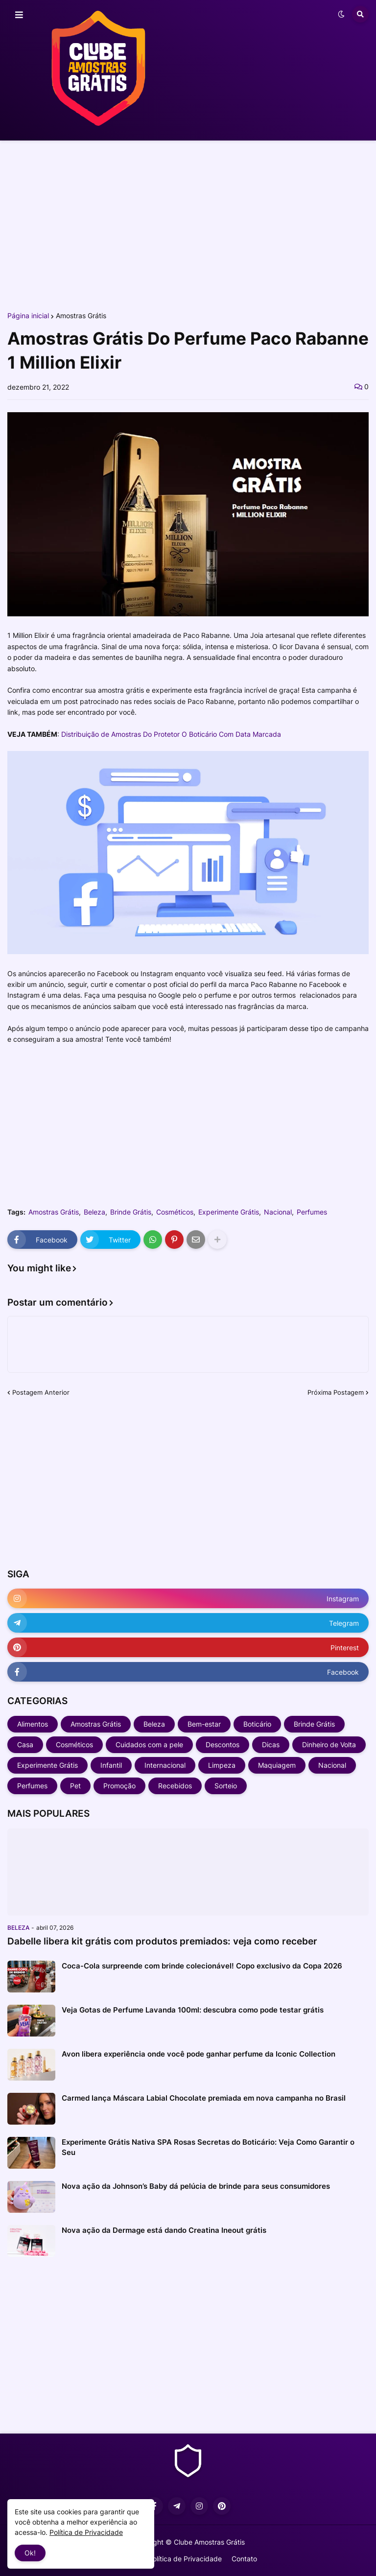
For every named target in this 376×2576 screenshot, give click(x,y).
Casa (25, 1744)
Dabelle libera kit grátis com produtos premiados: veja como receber (162, 1941)
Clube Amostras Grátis (209, 2542)
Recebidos (175, 1785)
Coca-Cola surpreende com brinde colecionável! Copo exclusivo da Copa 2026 (202, 1965)
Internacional (165, 1765)
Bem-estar (204, 1724)
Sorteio (225, 1785)
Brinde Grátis (130, 1212)
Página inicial (28, 315)
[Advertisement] (188, 224)
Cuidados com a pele (149, 1744)
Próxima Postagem (335, 1392)
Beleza (94, 1212)
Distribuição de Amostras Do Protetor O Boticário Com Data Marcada (171, 734)
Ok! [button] (30, 2553)
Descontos (222, 1744)
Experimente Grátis (228, 1212)
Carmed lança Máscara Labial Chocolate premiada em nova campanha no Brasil (204, 2098)
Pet (75, 1785)
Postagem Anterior (41, 1392)
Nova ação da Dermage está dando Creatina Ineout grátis (164, 2230)
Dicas (271, 1744)
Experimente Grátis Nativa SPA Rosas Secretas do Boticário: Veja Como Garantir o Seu (208, 2147)
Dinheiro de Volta (329, 1744)
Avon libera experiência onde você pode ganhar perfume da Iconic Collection (198, 2054)
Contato (244, 2558)
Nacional (278, 1212)
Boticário (257, 1724)
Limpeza (221, 1765)
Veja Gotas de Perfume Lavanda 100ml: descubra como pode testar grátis (193, 2009)
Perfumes (312, 1212)
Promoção (119, 1785)
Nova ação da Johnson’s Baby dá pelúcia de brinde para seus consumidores (196, 2186)
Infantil (111, 1765)
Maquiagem (277, 1765)
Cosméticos (174, 1212)
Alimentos (32, 1724)
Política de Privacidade (185, 2558)
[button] (19, 15)
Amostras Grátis (81, 315)
